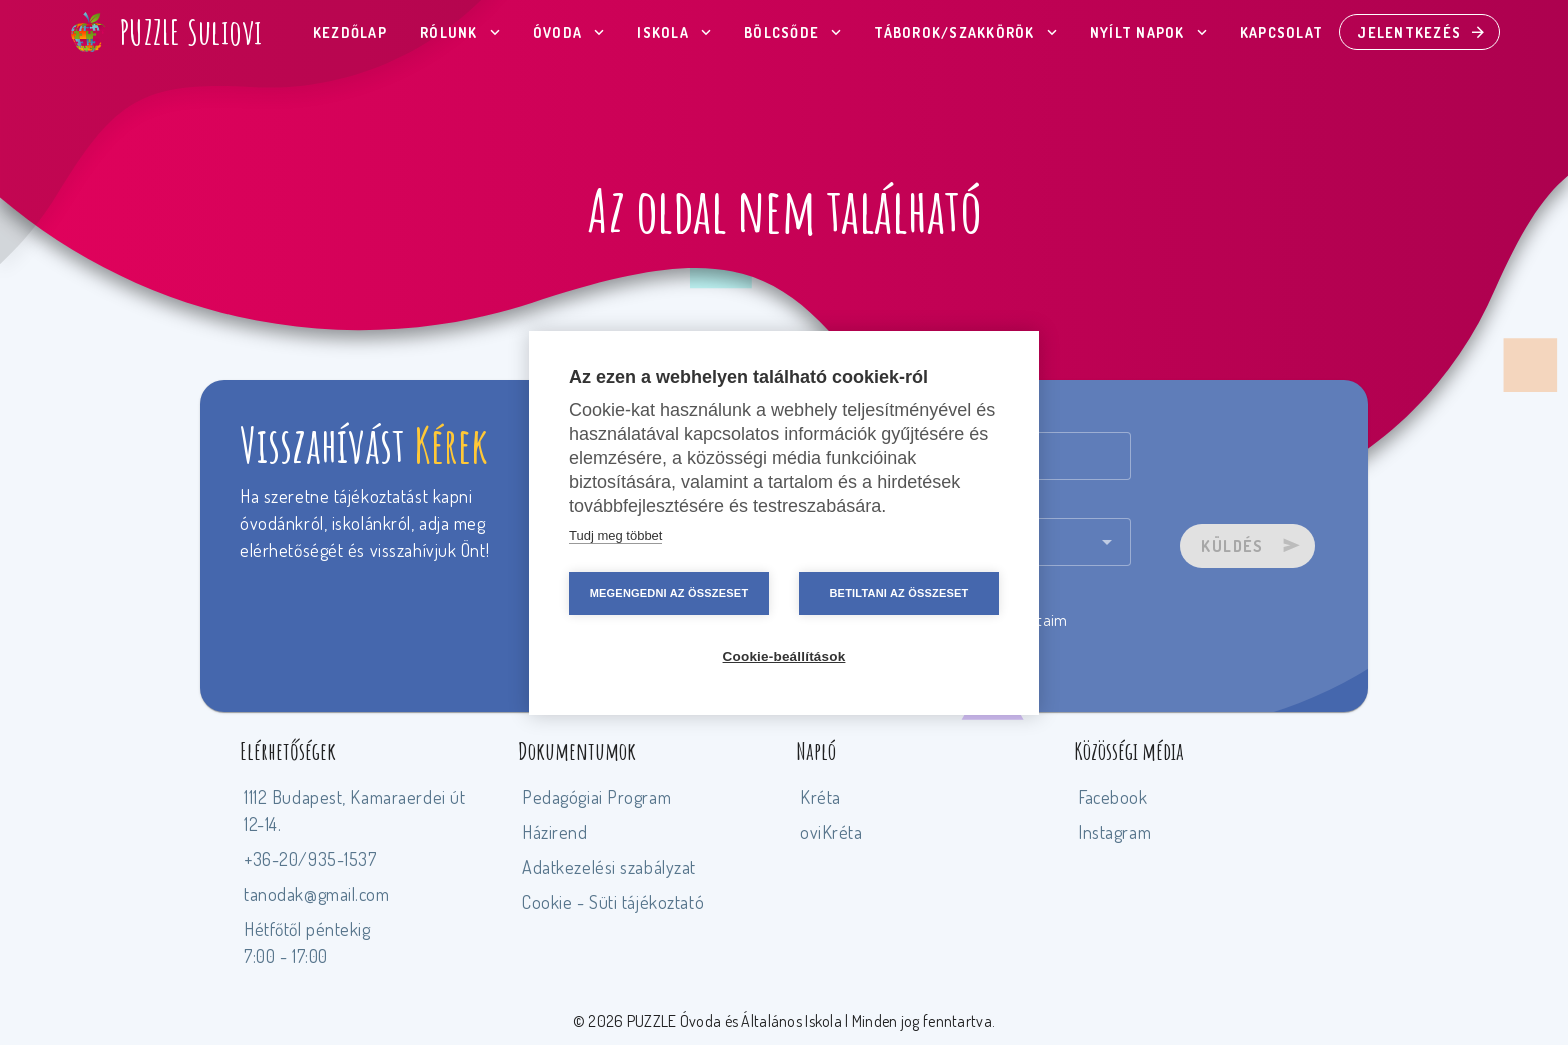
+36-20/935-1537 (310, 859)
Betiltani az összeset (898, 593)
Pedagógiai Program (596, 797)
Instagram (1114, 832)
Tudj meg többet (615, 535)
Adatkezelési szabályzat (609, 867)
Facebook (1113, 797)
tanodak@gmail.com (317, 894)
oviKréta (831, 832)
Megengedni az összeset (669, 593)
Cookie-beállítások (784, 656)
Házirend (555, 832)
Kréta (820, 797)
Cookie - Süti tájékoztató (613, 902)
